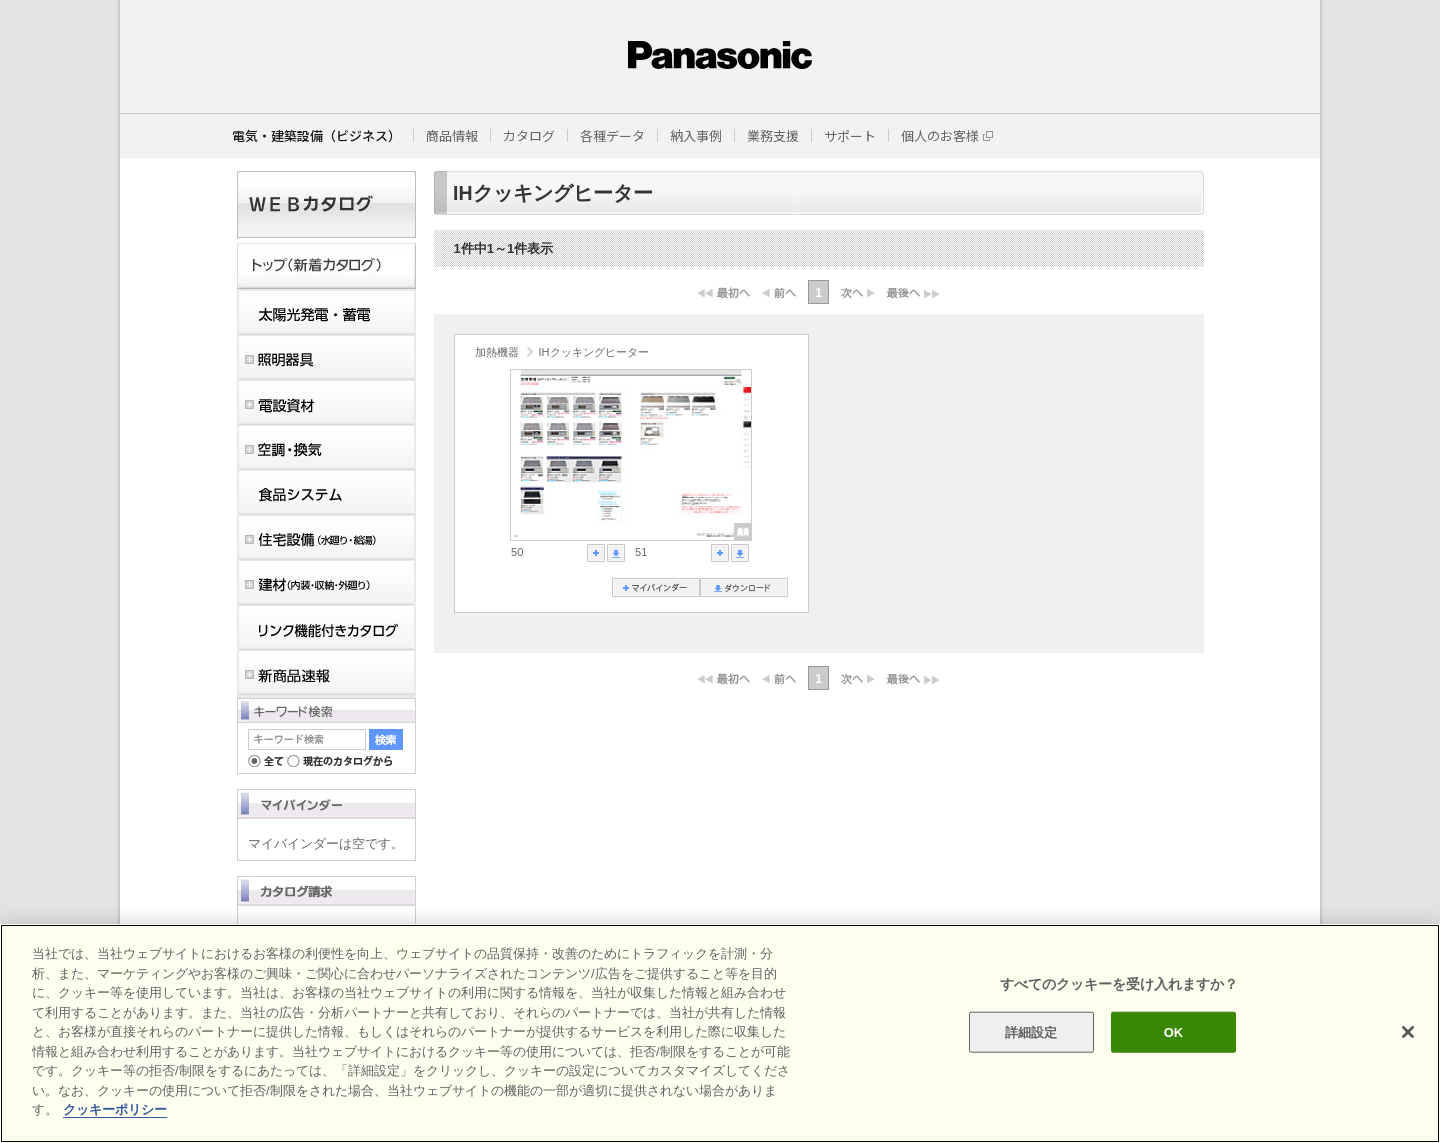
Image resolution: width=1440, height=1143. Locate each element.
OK (1174, 1031)
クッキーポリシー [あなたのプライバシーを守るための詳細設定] (115, 1109)
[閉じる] (1408, 1032)
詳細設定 (1031, 1031)
